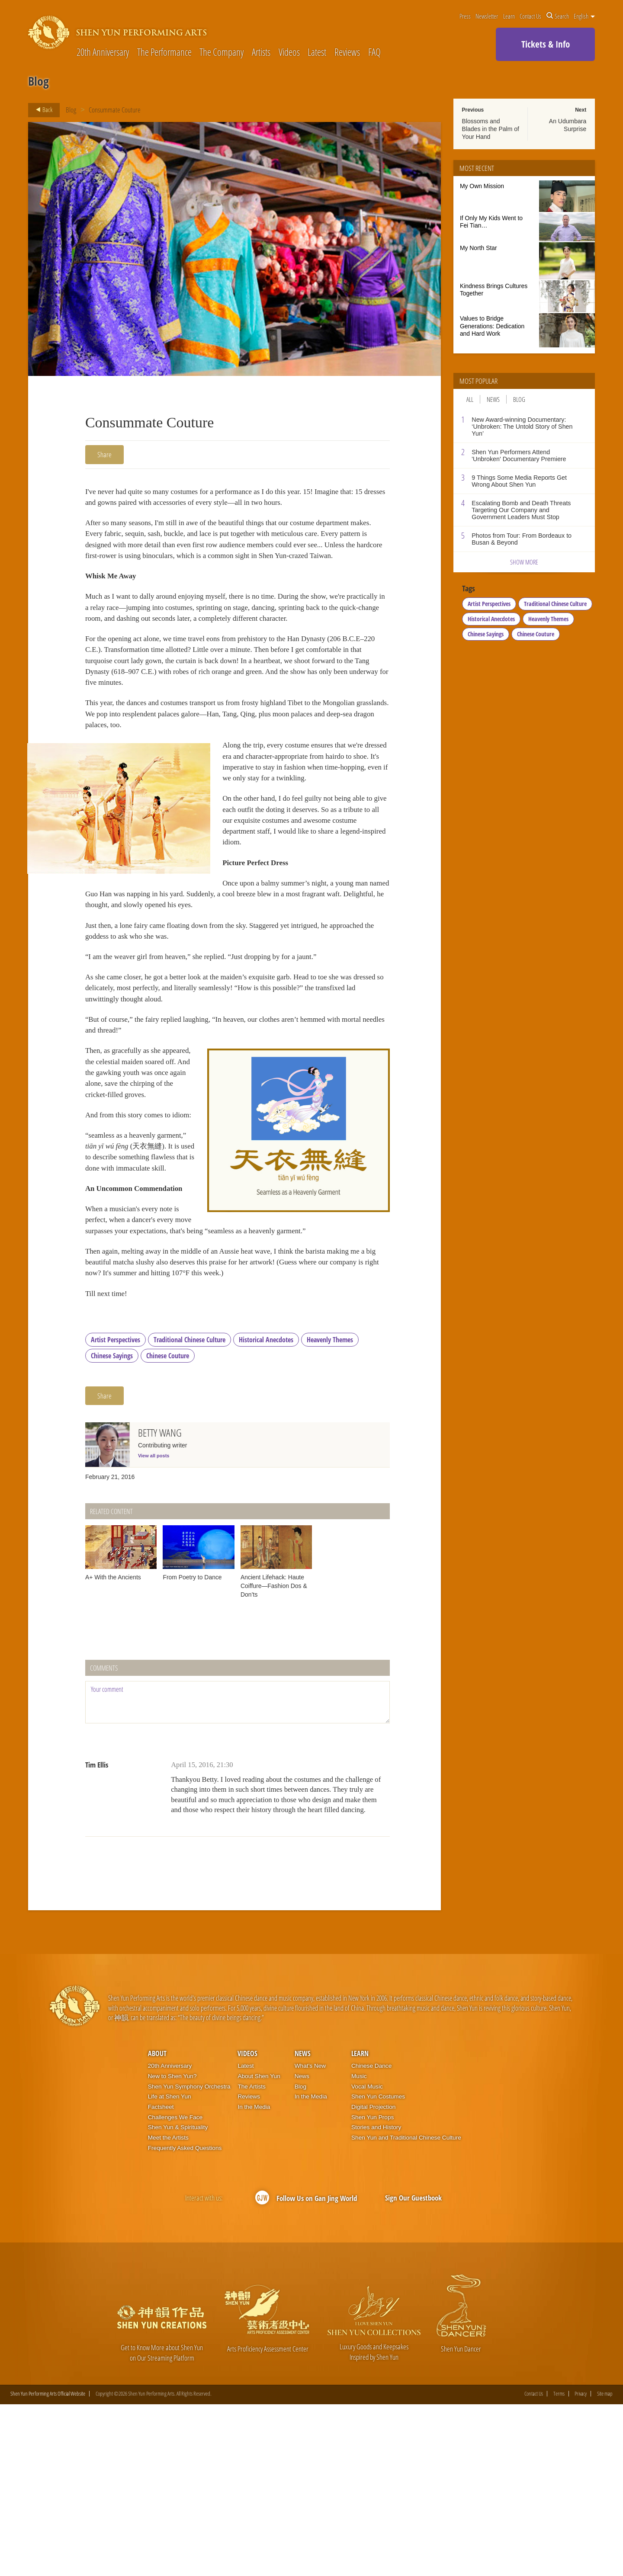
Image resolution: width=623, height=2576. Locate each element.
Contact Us (530, 16)
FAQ (374, 52)
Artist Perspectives (115, 1510)
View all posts (154, 1626)
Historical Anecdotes (266, 1510)
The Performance (164, 52)
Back (41, 110)
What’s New (310, 2237)
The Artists (251, 2258)
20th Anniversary (103, 52)
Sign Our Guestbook (413, 2369)
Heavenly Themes (330, 1510)
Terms (559, 2565)
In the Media (254, 2278)
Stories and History (376, 2299)
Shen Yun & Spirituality (178, 2299)
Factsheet (161, 2278)
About (157, 2225)
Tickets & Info (545, 44)
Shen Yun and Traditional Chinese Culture (406, 2309)
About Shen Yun (259, 2247)
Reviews (347, 52)
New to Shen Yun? (172, 2247)
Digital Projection (373, 2278)
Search (557, 16)
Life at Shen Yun (169, 2268)
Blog (71, 110)
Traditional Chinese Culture (189, 1510)
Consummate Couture (115, 110)
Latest (317, 52)
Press (465, 16)
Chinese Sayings (112, 1526)
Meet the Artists (168, 2309)
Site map (605, 2565)
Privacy (581, 2565)
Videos (289, 52)
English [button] (584, 16)
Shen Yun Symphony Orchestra (189, 2258)
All (469, 399)
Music (359, 2247)
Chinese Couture (167, 1526)
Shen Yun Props (372, 2288)
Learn (509, 16)
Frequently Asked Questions (185, 2319)
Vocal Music (367, 2258)
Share (104, 454)
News (493, 399)
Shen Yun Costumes (378, 2268)
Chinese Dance (371, 2237)
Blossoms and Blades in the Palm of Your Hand (490, 129)
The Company (221, 52)
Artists (261, 52)
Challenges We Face (175, 2288)
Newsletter (486, 16)
